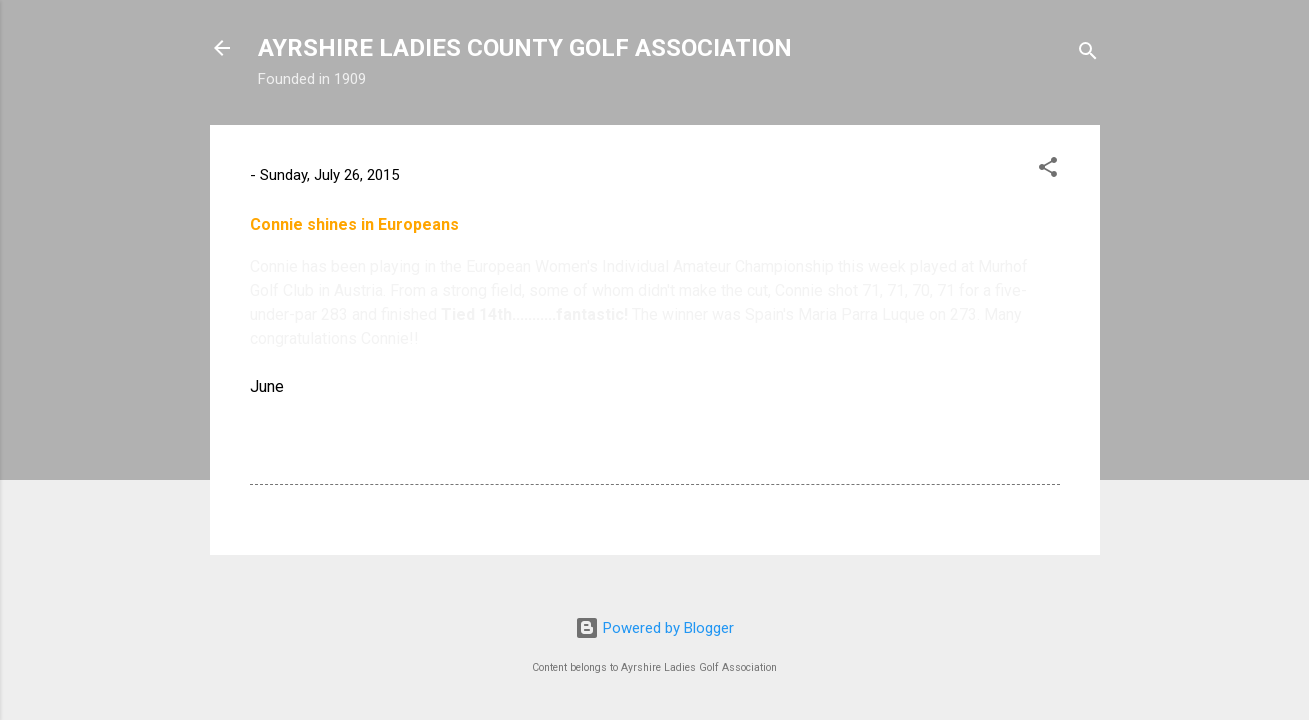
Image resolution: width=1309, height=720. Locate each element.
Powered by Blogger (654, 628)
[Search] (1088, 54)
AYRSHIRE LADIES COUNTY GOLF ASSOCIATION (525, 48)
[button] (1048, 170)
